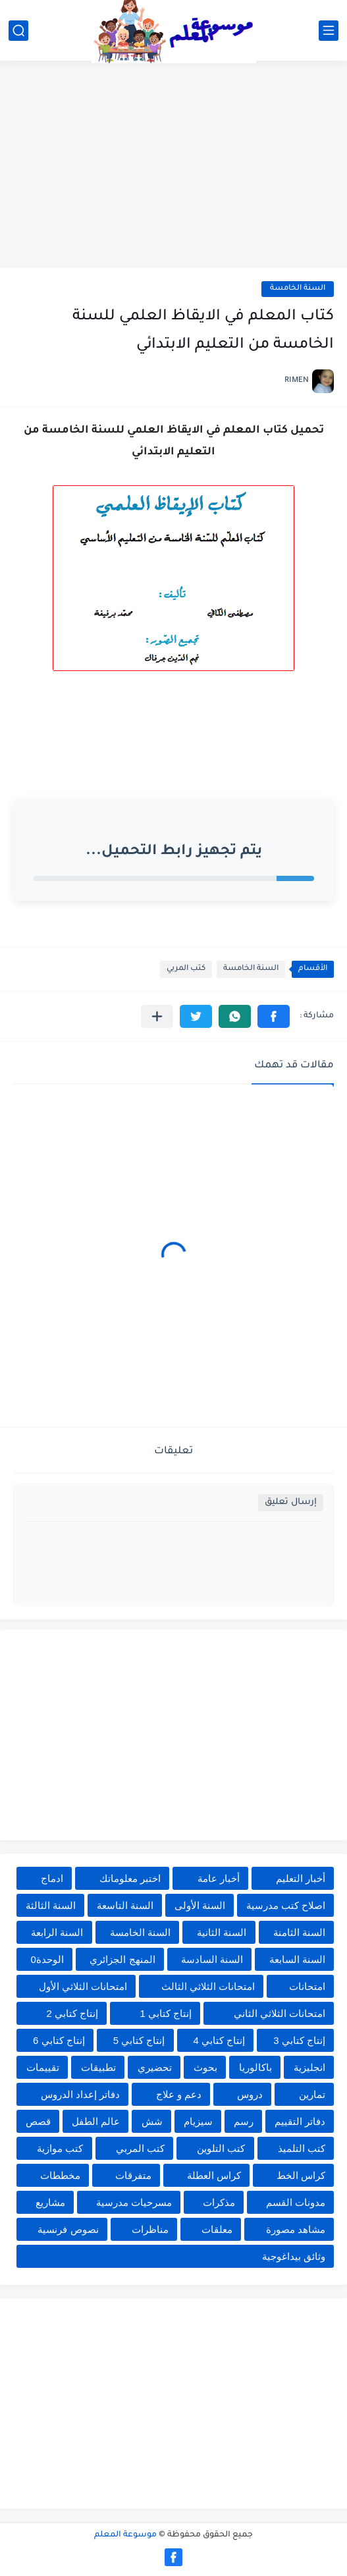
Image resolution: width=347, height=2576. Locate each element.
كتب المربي (186, 969)
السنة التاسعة (125, 1905)
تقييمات (42, 2067)
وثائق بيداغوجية (293, 2256)
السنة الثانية (221, 1932)
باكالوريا (255, 2067)
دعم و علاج (178, 2094)
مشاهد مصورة (295, 2229)
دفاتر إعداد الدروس (80, 2094)
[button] (273, 1016)
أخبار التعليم (300, 1878)
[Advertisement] (173, 166)
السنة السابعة (297, 1959)
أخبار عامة (219, 1878)
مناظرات (150, 2229)
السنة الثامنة (299, 1932)
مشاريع (50, 2202)
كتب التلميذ (301, 2148)
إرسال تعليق (291, 1502)
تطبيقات (98, 2067)
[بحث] (18, 30)
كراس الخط (301, 2175)
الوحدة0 (47, 1959)
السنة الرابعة (57, 1932)
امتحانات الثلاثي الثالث (208, 1986)
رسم (244, 2121)
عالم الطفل (96, 2121)
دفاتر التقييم (300, 2121)
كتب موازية (60, 2148)
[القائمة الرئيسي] (328, 30)
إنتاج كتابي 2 (72, 2013)
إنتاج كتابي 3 (299, 2040)
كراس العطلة (214, 2175)
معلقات (216, 2229)
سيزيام (198, 2121)
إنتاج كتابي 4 (220, 2040)
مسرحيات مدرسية (134, 2202)
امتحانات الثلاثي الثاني (279, 2013)
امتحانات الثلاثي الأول (83, 1986)
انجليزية (309, 2067)
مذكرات (219, 2202)
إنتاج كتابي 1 (166, 2013)
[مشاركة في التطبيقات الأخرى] (157, 1016)
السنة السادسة (212, 1959)
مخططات (60, 2175)
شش (152, 2121)
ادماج (52, 1878)
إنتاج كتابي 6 (59, 2040)
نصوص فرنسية (68, 2229)
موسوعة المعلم (125, 2535)
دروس (250, 2094)
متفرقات (133, 2175)
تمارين (312, 2094)
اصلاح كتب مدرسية (285, 1905)
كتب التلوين (221, 2148)
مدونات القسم (295, 2202)
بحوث (205, 2067)
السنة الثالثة (51, 1905)
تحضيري (155, 2067)
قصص (38, 2121)
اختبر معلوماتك (130, 1878)
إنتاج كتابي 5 (139, 2040)
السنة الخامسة (297, 288)
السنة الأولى (199, 1905)
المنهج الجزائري (122, 1959)
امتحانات (307, 1986)
